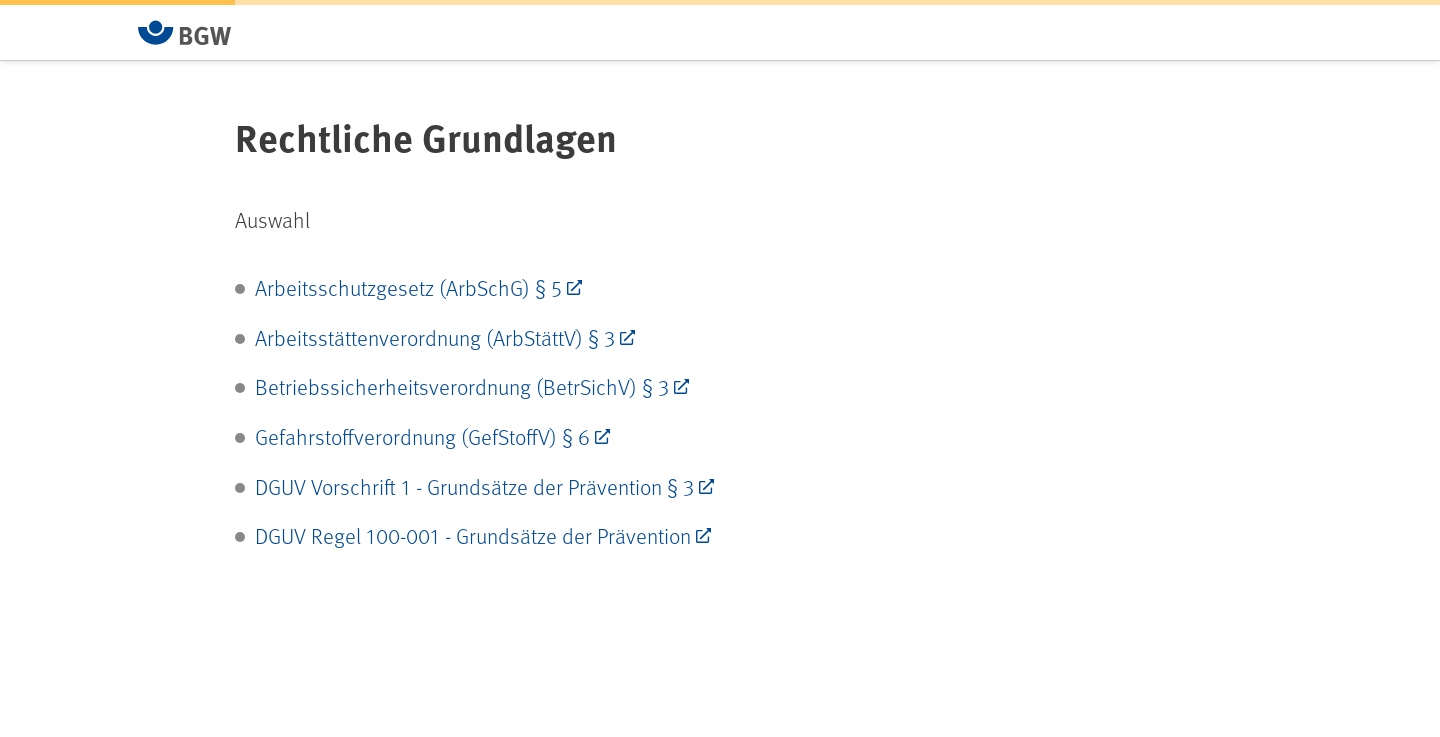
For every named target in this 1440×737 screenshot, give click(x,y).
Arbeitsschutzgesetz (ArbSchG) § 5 (408, 287)
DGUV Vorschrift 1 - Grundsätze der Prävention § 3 (474, 486)
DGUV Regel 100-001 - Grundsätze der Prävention (473, 535)
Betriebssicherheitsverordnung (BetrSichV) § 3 (462, 386)
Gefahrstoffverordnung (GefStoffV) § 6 (422, 436)
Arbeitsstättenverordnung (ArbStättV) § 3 (435, 337)
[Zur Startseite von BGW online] (185, 32)
